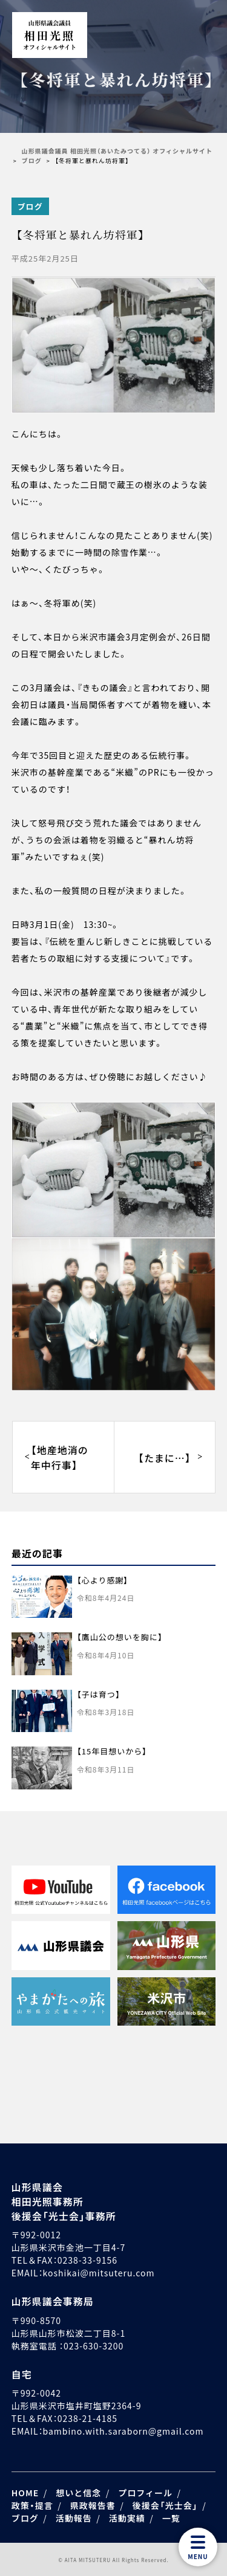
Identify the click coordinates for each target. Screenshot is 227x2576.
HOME (25, 2493)
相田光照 (49, 34)
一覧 (171, 2518)
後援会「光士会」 (165, 2505)
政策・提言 (32, 2505)
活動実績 (127, 2518)
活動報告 (74, 2518)
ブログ (30, 206)
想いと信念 (78, 2493)
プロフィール (145, 2493)
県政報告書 (93, 2505)
